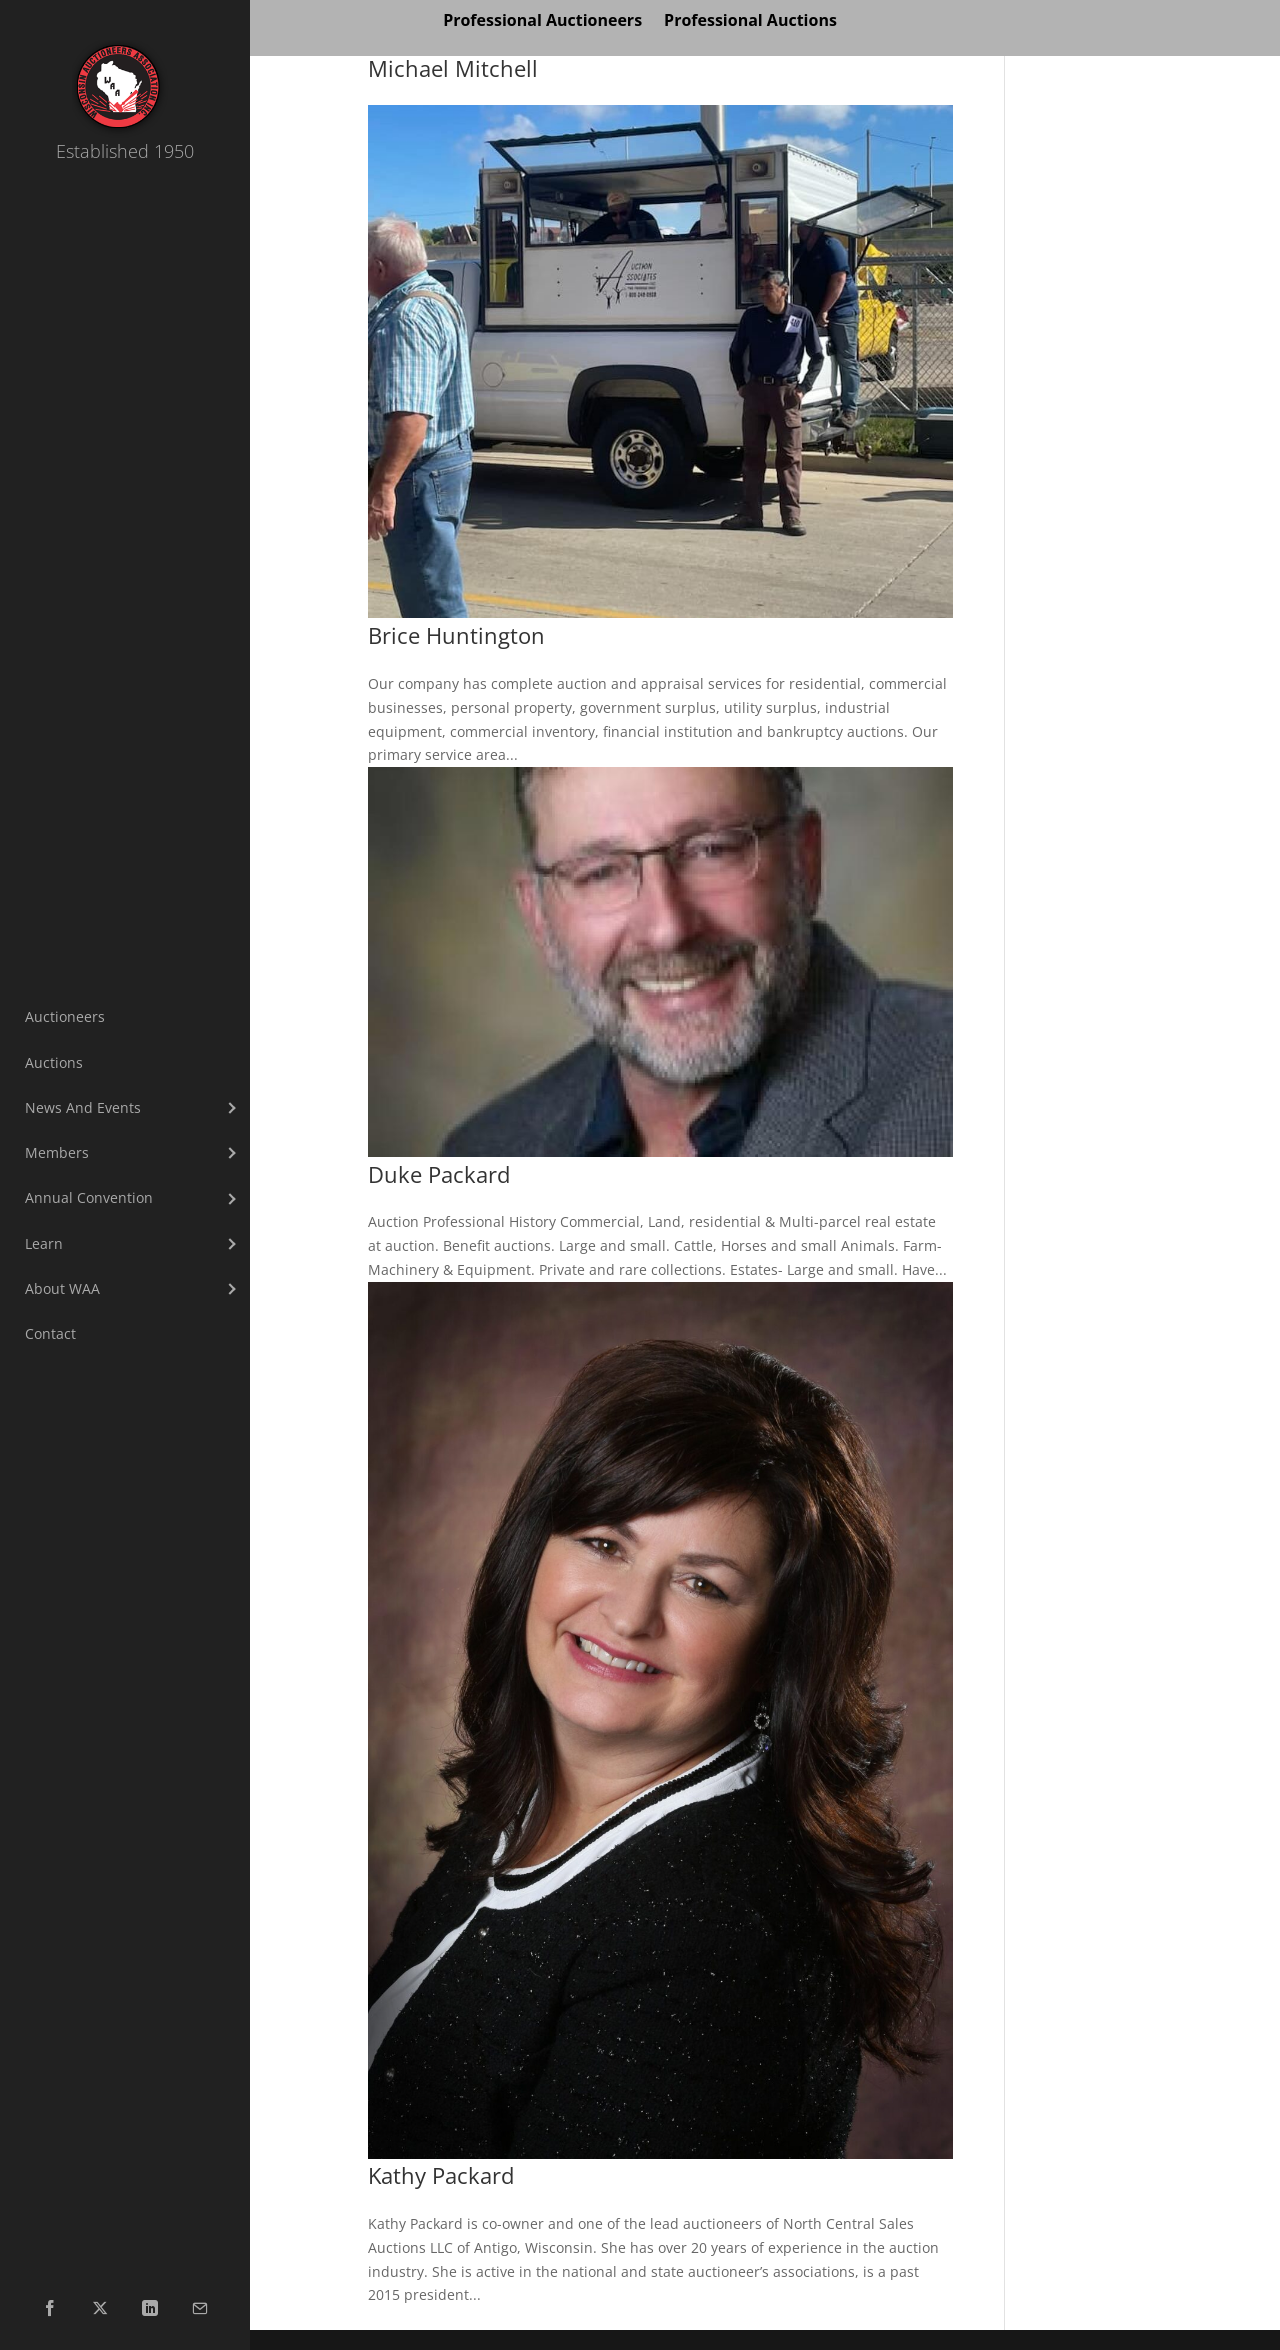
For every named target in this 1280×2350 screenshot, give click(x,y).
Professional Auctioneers (542, 22)
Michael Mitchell (453, 68)
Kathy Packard (441, 2175)
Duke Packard (439, 1174)
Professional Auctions (750, 22)
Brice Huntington (456, 635)
